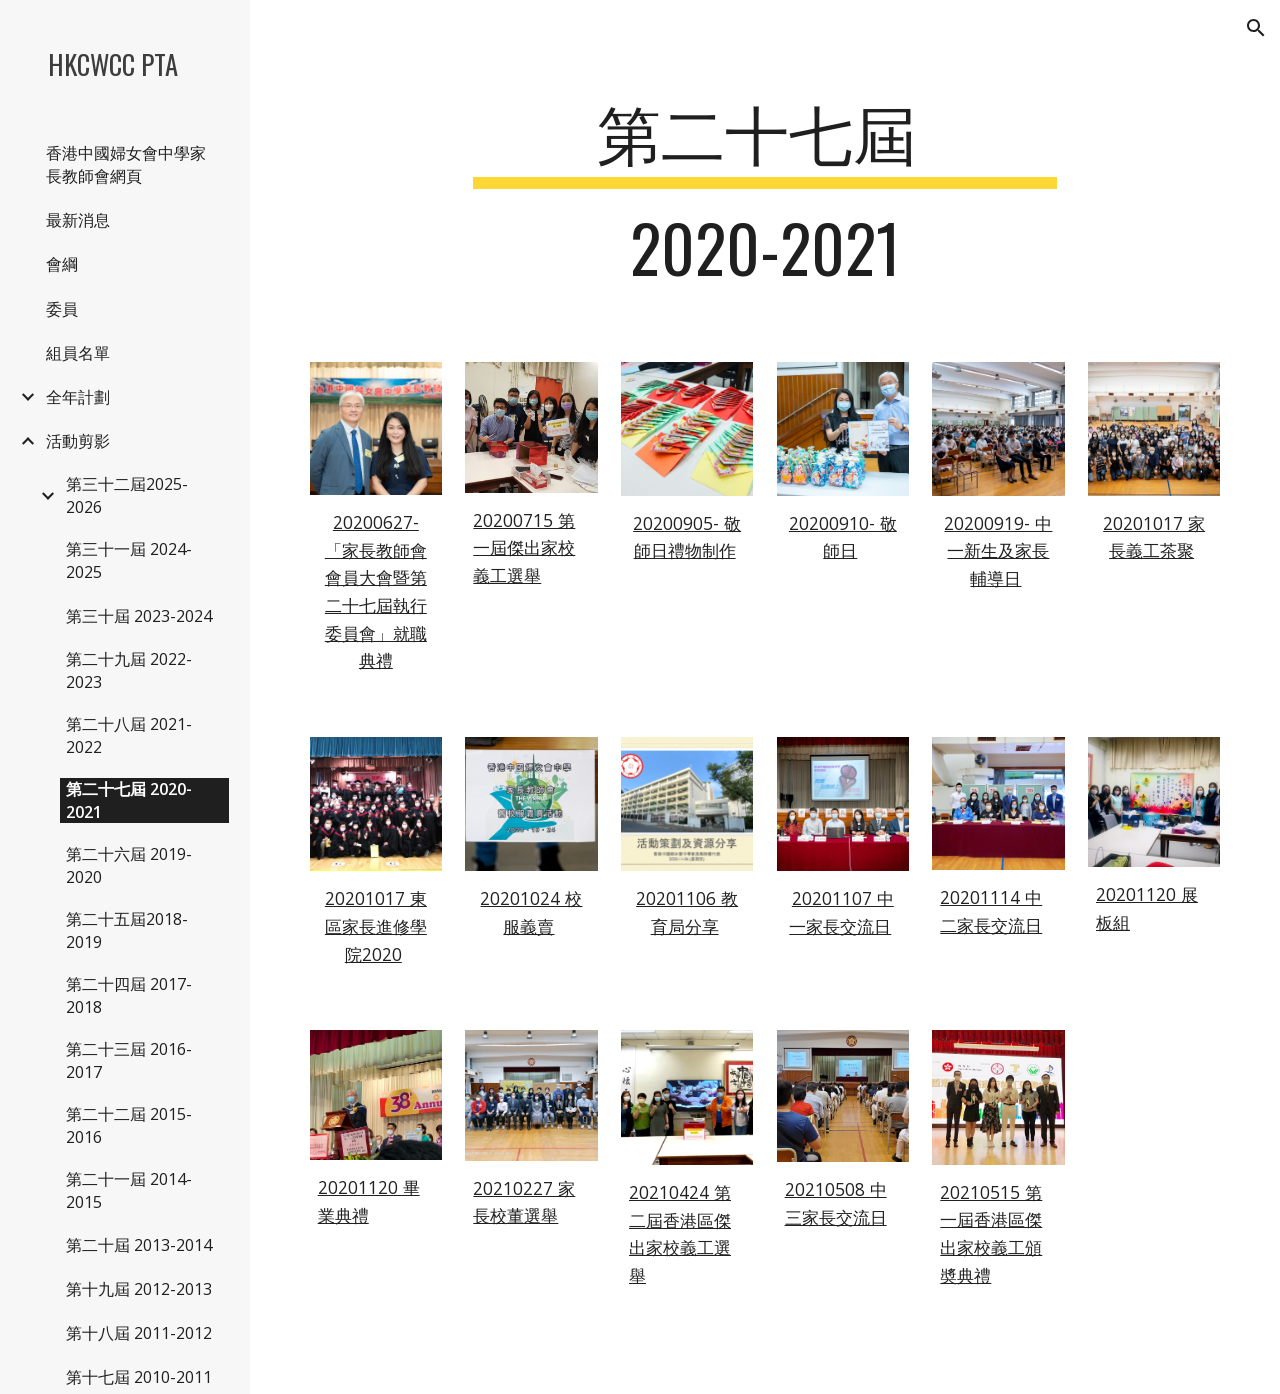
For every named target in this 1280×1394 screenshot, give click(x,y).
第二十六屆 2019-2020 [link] (129, 865)
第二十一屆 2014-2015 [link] (129, 1190)
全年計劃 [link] (78, 397)
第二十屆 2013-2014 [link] (139, 1245)
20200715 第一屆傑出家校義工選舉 (524, 547)
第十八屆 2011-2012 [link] (139, 1333)
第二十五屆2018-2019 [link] (127, 930)
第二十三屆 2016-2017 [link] (129, 1060)
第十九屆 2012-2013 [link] (139, 1289)
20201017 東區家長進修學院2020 (376, 925)
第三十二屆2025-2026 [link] (127, 495)
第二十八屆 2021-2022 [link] (129, 735)
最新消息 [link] (78, 220)
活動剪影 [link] (78, 441)
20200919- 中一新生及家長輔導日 (998, 550)
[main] (764, 199)
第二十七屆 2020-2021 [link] (129, 800)
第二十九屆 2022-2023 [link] (129, 670)
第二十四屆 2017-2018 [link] (129, 995)
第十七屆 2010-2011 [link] (139, 1377)
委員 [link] (62, 309)
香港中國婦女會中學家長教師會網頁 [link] (126, 164)
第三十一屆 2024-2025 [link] (129, 560)
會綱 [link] (62, 264)
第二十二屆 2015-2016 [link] (129, 1125)
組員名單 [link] (78, 353)
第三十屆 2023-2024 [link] (139, 616)
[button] (1256, 28)
